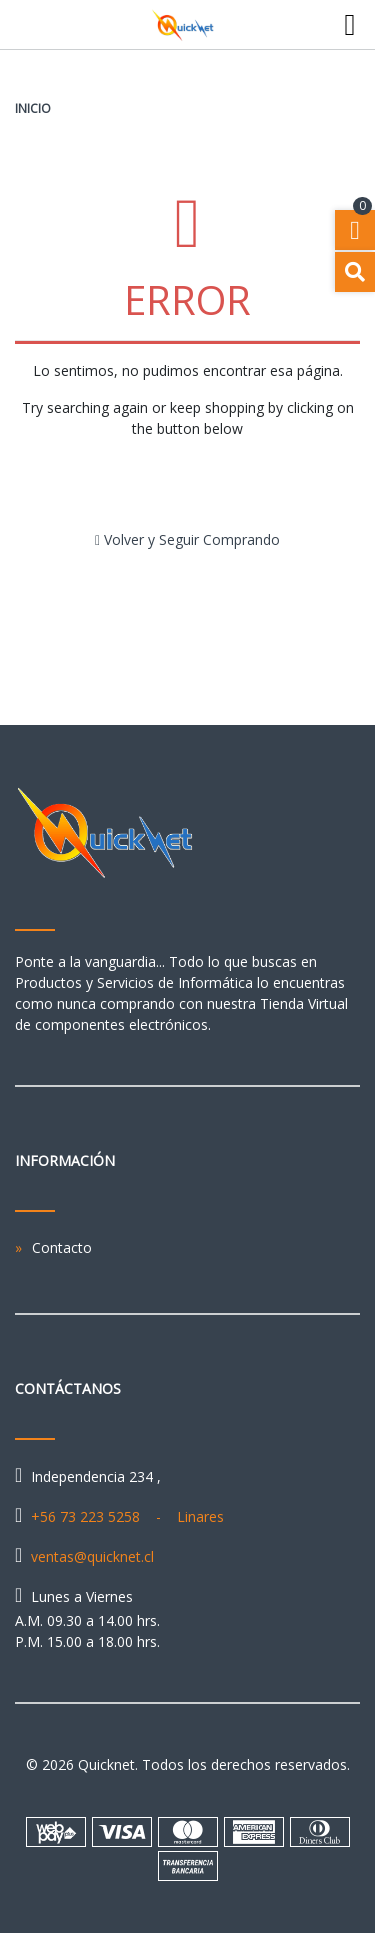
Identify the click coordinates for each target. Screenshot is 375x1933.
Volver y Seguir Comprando (187, 539)
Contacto (62, 1247)
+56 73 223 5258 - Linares (127, 1516)
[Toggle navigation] (350, 25)
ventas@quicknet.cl (92, 1556)
